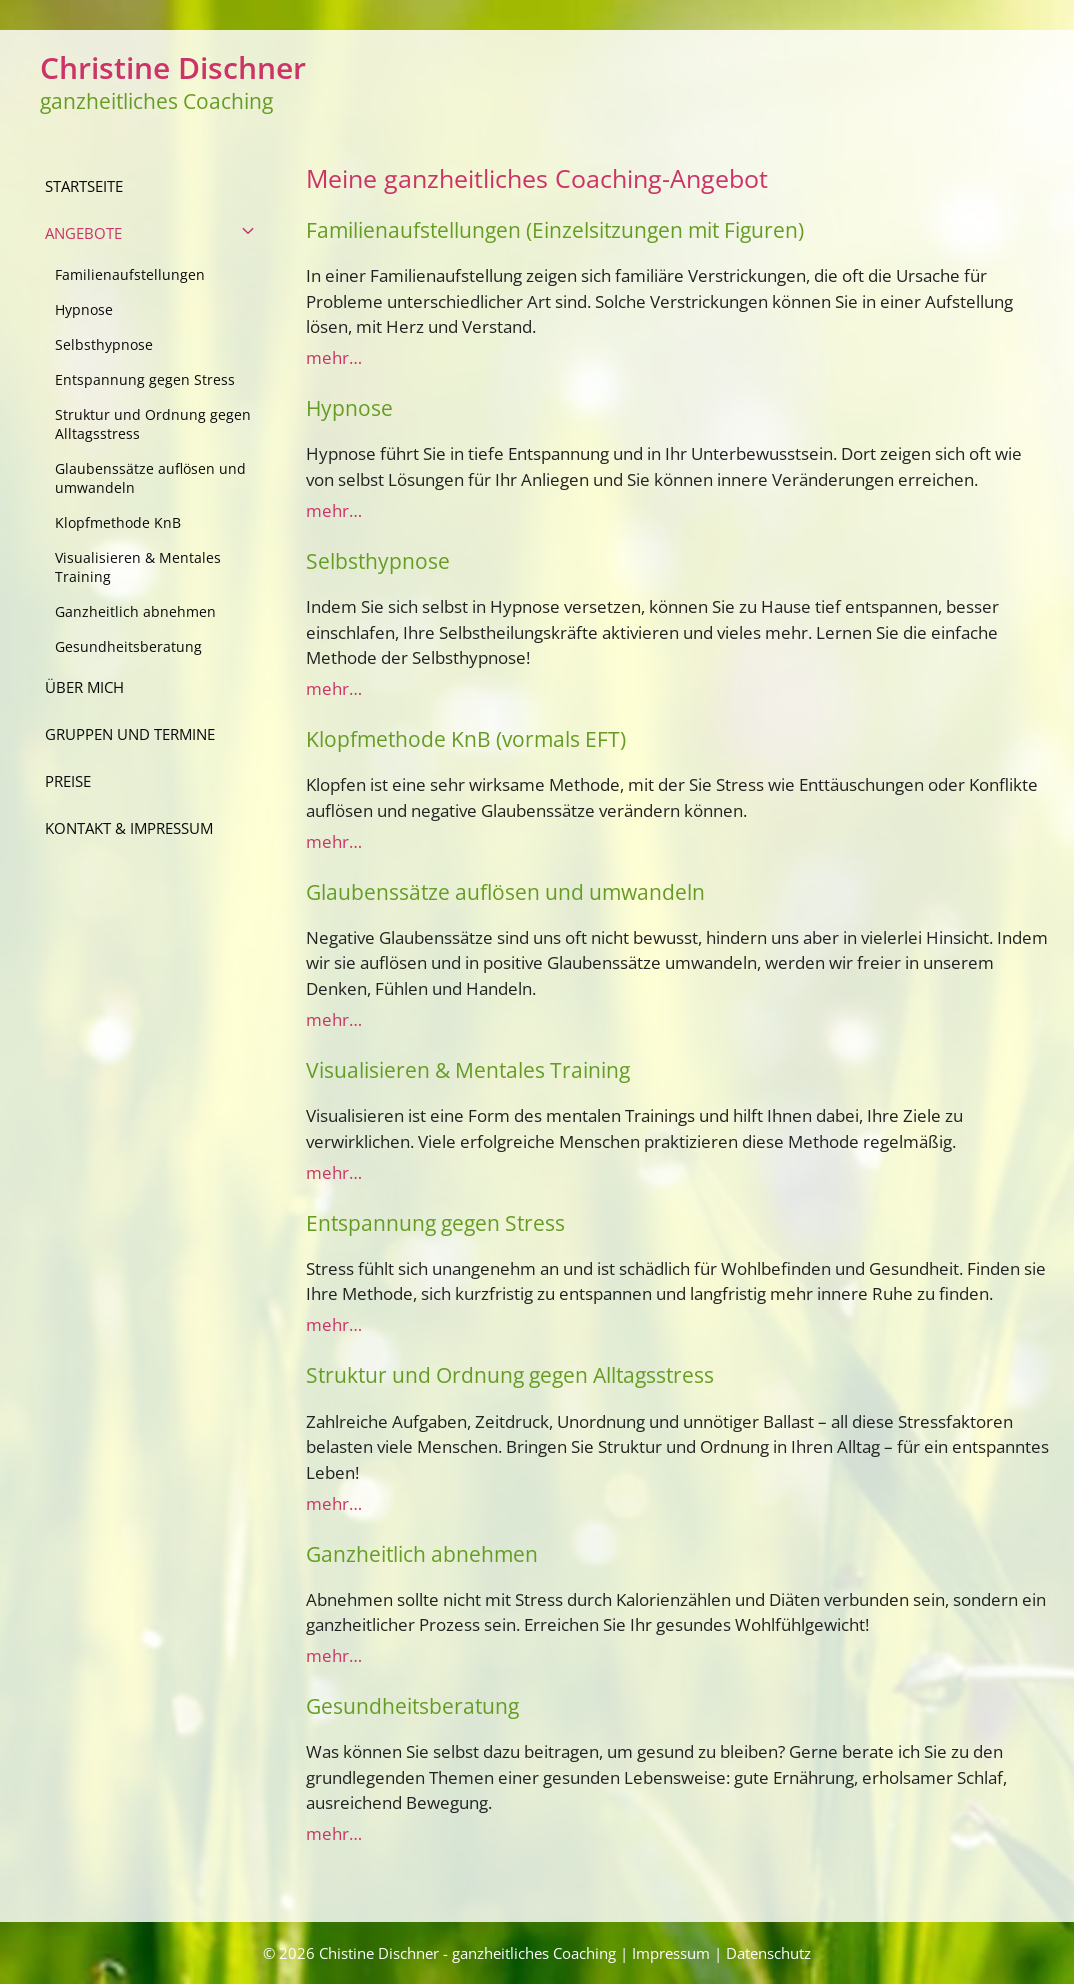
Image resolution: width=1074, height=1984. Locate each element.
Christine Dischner (173, 67)
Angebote (163, 233)
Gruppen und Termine (130, 734)
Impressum (671, 1953)
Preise (68, 781)
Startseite (84, 186)
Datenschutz (768, 1953)
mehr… (334, 357)
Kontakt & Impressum (129, 828)
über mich (84, 687)
